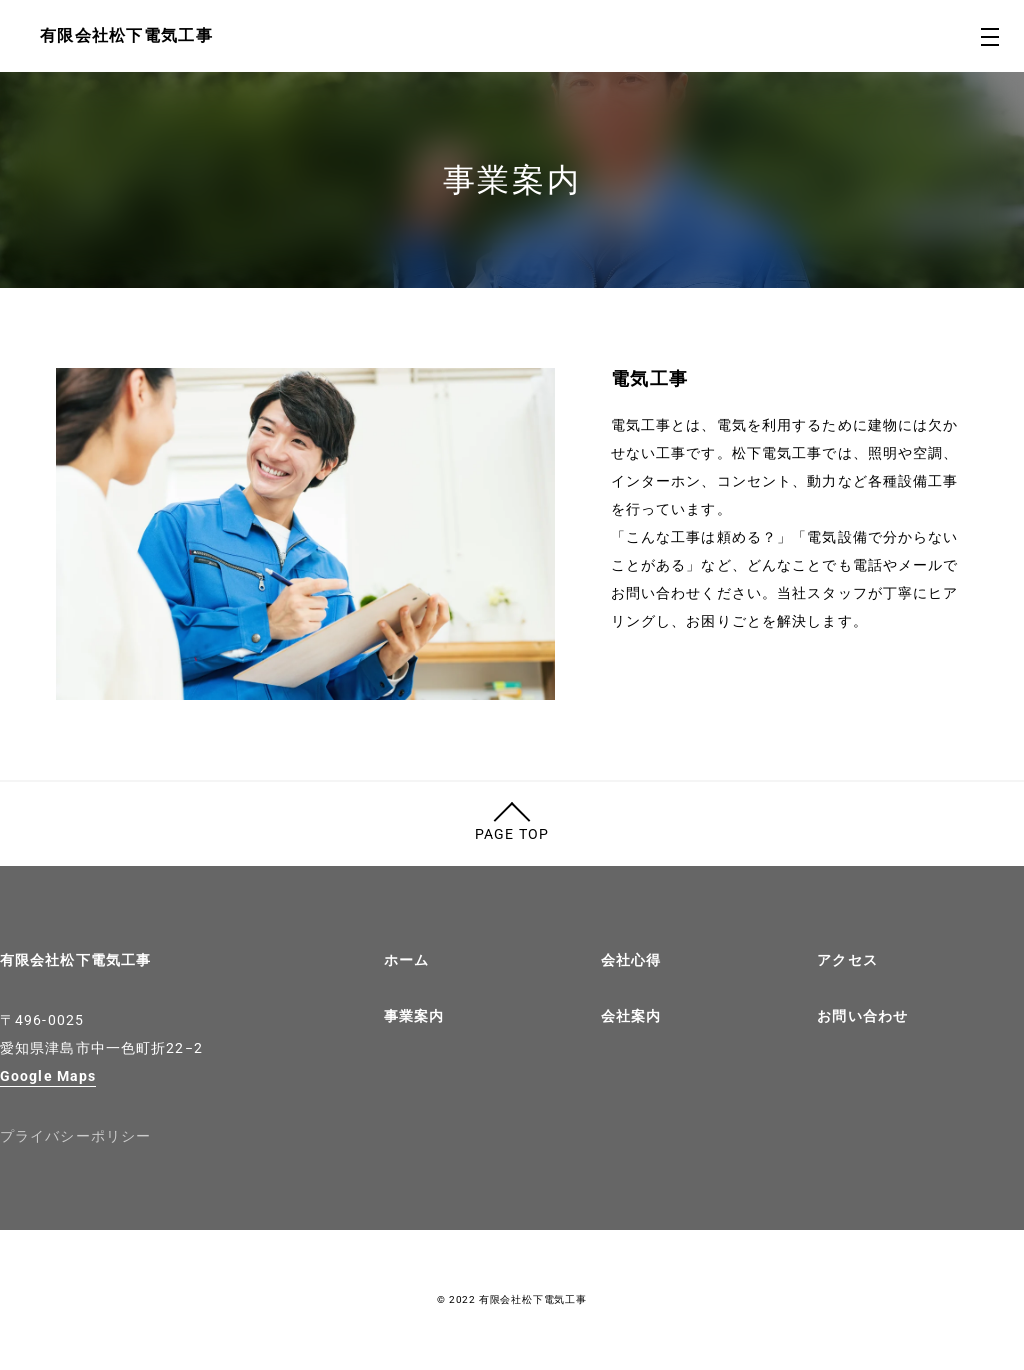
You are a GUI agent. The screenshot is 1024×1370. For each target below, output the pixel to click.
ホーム (406, 960)
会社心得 (631, 960)
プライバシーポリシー (75, 1136)
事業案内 (414, 1016)
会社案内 (631, 1016)
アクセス (847, 960)
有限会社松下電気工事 (75, 960)
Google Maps (48, 1076)
